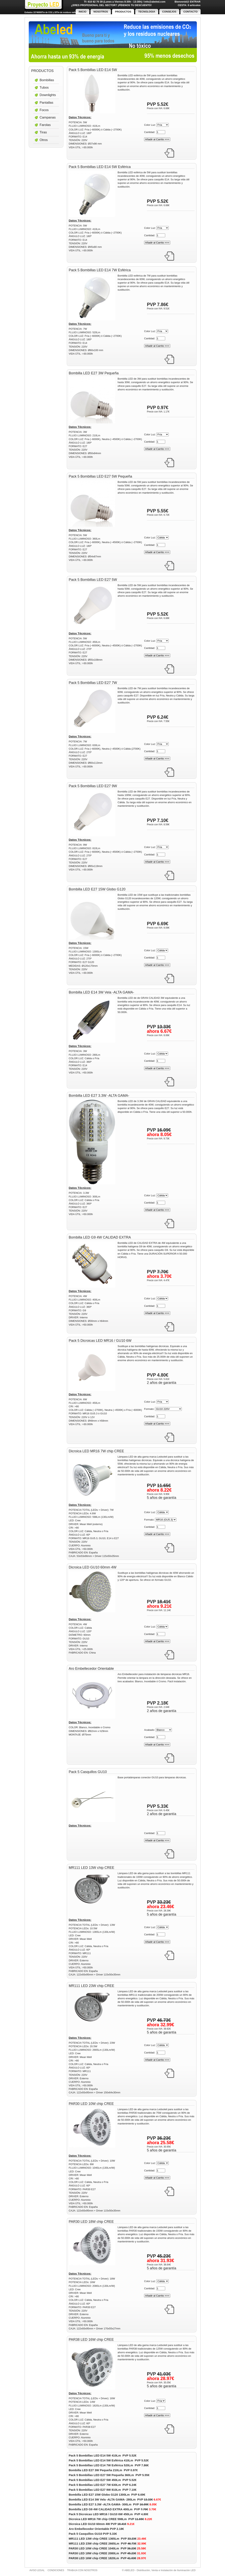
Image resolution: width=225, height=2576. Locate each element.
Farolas (45, 125)
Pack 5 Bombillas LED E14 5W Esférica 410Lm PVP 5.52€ (109, 2460)
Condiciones (56, 2570)
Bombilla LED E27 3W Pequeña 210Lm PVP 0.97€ (103, 2470)
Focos (44, 110)
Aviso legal (37, 2570)
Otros (44, 140)
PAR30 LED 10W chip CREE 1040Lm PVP (107, 2548)
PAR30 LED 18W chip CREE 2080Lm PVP (107, 2553)
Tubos (44, 87)
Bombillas (47, 80)
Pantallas (46, 102)
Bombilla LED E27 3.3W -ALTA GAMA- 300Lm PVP (113, 2504)
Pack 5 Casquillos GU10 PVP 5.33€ (93, 2533)
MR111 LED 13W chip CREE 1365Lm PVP (107, 2538)
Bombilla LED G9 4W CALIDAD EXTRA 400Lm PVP (112, 2509)
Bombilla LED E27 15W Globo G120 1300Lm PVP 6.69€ (107, 2494)
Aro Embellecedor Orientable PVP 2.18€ (96, 2528)
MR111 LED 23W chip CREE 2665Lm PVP (107, 2543)
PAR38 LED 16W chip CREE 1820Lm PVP (107, 2558)
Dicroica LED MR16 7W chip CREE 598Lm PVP (110, 2519)
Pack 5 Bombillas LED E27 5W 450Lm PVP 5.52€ (103, 2480)
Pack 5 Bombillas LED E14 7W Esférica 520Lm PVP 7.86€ (109, 2465)
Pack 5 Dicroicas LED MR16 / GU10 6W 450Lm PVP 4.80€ (108, 2514)
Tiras (43, 132)
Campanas (48, 117)
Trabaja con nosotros (82, 2570)
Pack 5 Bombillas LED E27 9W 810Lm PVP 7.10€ (103, 2489)
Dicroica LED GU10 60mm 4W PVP (102, 2524)
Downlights (48, 95)
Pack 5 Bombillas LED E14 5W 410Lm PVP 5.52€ (103, 2455)
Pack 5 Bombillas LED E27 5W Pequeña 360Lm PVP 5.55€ (109, 2475)
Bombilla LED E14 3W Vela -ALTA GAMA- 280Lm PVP (115, 2499)
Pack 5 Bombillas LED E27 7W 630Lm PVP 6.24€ (103, 2484)
